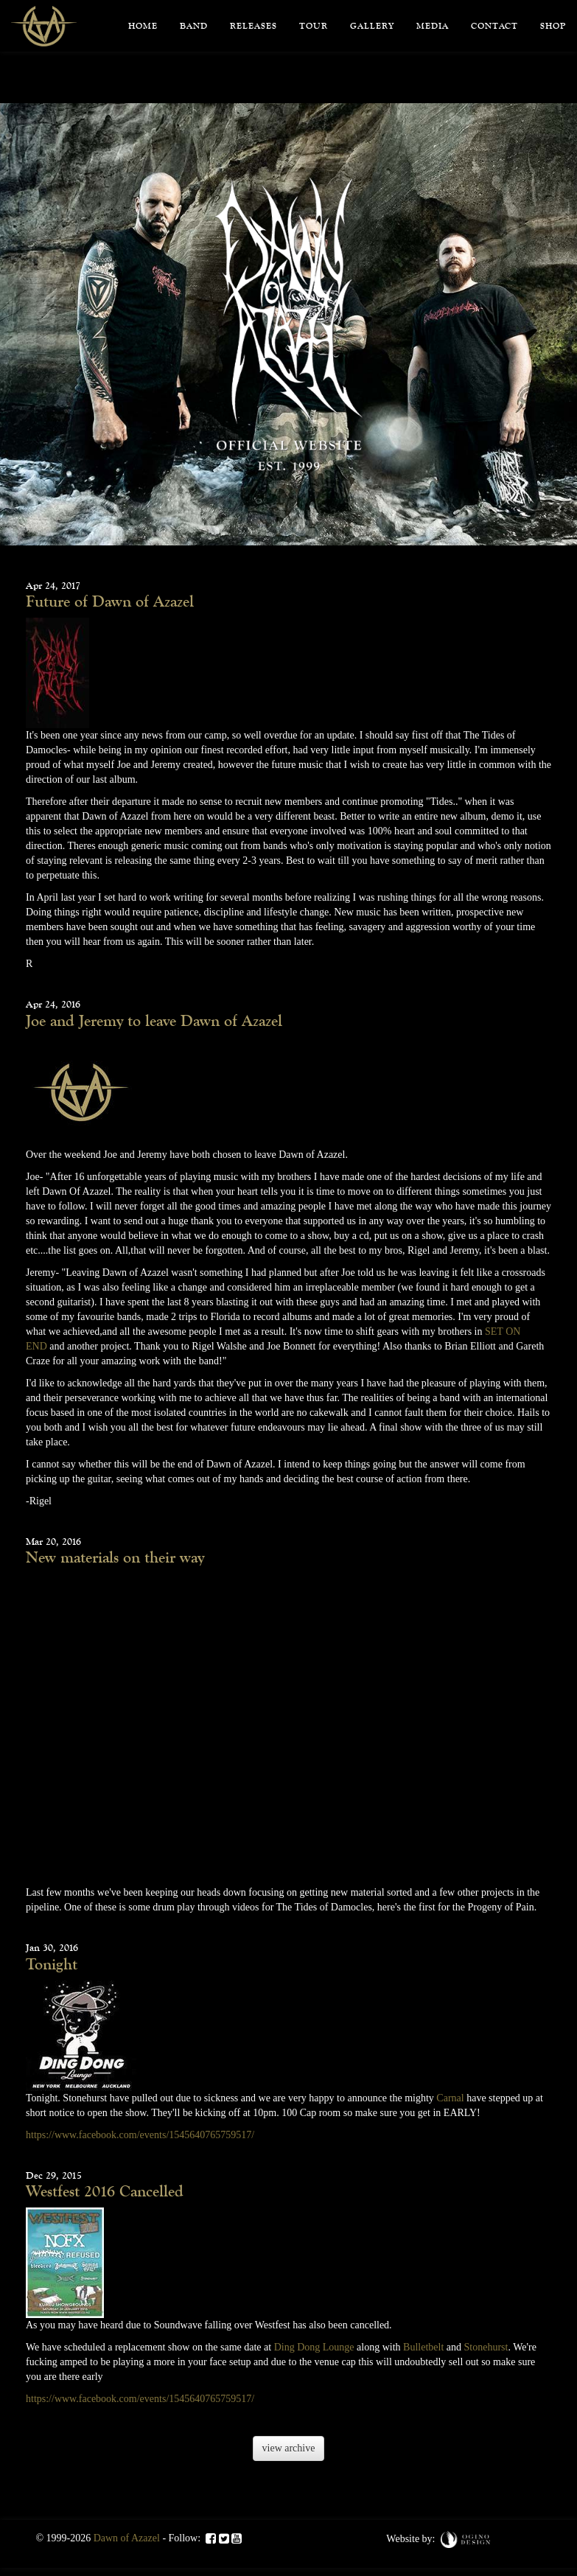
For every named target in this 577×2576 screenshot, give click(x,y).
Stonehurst (486, 2347)
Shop (553, 26)
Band (194, 26)
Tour (313, 26)
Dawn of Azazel (127, 2538)
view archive (288, 2448)
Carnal (450, 2098)
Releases (253, 26)
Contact (494, 26)
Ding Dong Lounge (314, 2347)
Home (143, 26)
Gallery (372, 26)
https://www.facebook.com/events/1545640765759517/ (140, 2134)
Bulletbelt (423, 2347)
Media (432, 26)
